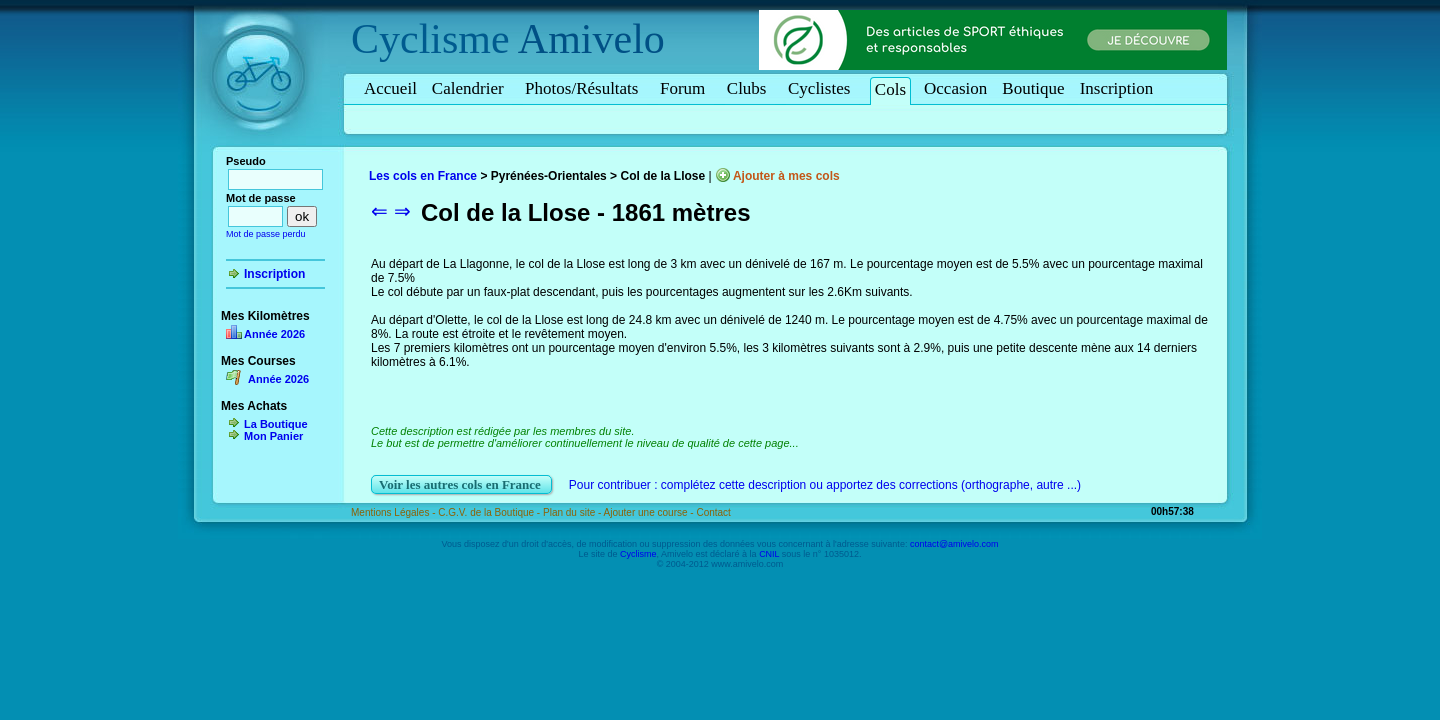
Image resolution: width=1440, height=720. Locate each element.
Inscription (1117, 88)
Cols (890, 89)
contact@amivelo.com (954, 544)
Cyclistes (822, 88)
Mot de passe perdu (266, 234)
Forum (686, 88)
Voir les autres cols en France (461, 484)
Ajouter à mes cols (786, 176)
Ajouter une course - (650, 512)
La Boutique (276, 424)
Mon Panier (273, 436)
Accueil (390, 88)
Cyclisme (430, 39)
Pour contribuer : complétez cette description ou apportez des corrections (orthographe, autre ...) (825, 485)
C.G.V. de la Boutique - (490, 512)
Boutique (1033, 88)
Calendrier (471, 88)
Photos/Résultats (585, 88)
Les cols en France (423, 176)
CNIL (769, 554)
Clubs (750, 88)
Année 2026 (274, 334)
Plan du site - (573, 512)
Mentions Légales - (394, 512)
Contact (713, 512)
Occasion (955, 88)
